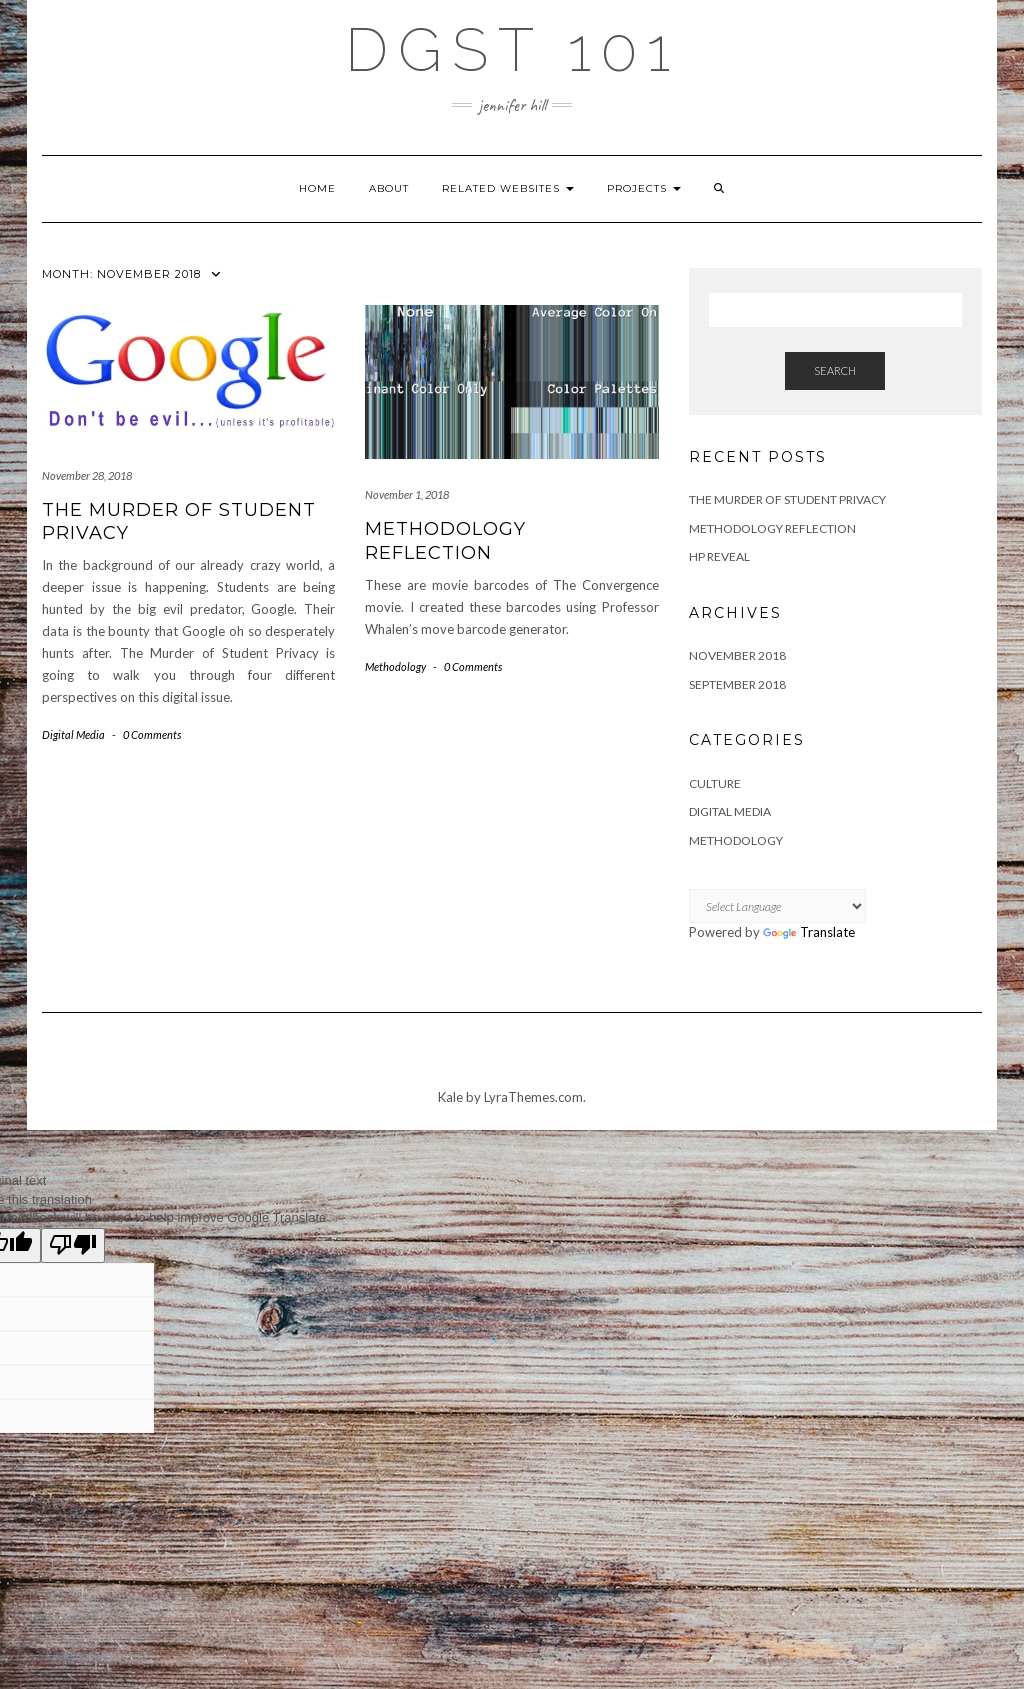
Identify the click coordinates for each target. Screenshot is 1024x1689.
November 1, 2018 (407, 494)
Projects (644, 188)
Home (317, 188)
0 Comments (152, 734)
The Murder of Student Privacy (787, 499)
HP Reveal (719, 556)
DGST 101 (512, 50)
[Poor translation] (73, 1246)
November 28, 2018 (87, 475)
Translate (809, 932)
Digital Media (73, 734)
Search (835, 370)
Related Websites (508, 188)
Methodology (395, 666)
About (389, 188)
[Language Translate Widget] (777, 906)
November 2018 (737, 655)
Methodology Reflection (445, 540)
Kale (450, 1097)
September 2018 (737, 684)
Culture (715, 783)
